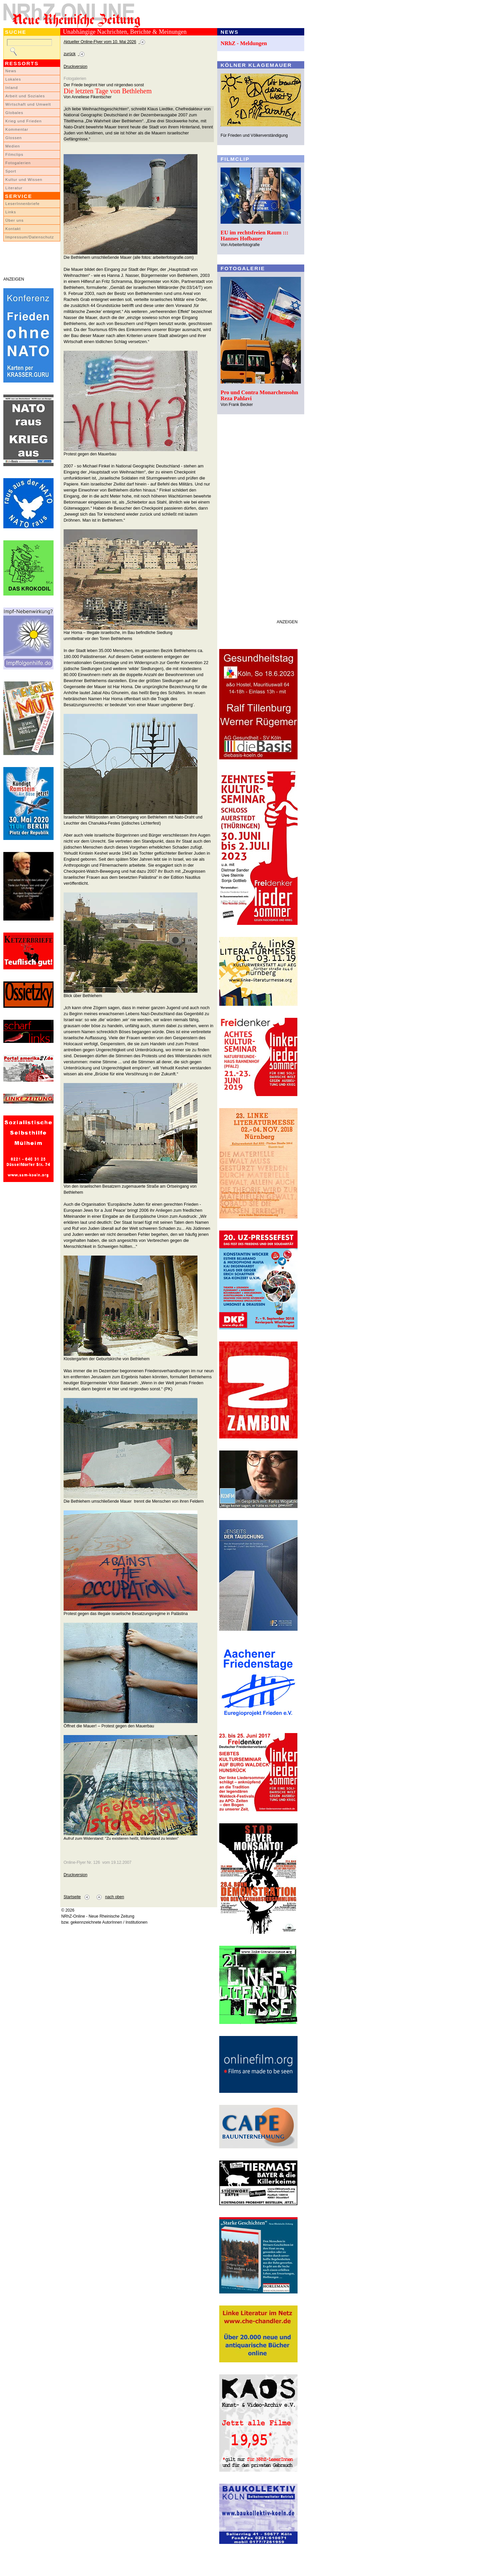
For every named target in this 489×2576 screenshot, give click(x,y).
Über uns (14, 220)
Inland (11, 88)
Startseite (72, 1897)
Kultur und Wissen (23, 180)
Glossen (13, 138)
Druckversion (75, 66)
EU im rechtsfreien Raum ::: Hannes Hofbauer (255, 235)
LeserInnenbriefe (22, 204)
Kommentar (16, 129)
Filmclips (14, 154)
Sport (10, 171)
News (10, 71)
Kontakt (13, 229)
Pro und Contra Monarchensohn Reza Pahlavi (259, 395)
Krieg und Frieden (23, 121)
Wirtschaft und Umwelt (28, 104)
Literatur (13, 188)
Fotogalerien (18, 163)
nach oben (114, 1897)
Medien (12, 146)
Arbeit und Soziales (25, 96)
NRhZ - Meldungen (244, 43)
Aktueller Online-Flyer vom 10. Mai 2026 (100, 41)
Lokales (13, 79)
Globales (14, 113)
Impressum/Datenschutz (29, 237)
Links (10, 212)
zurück (70, 53)
